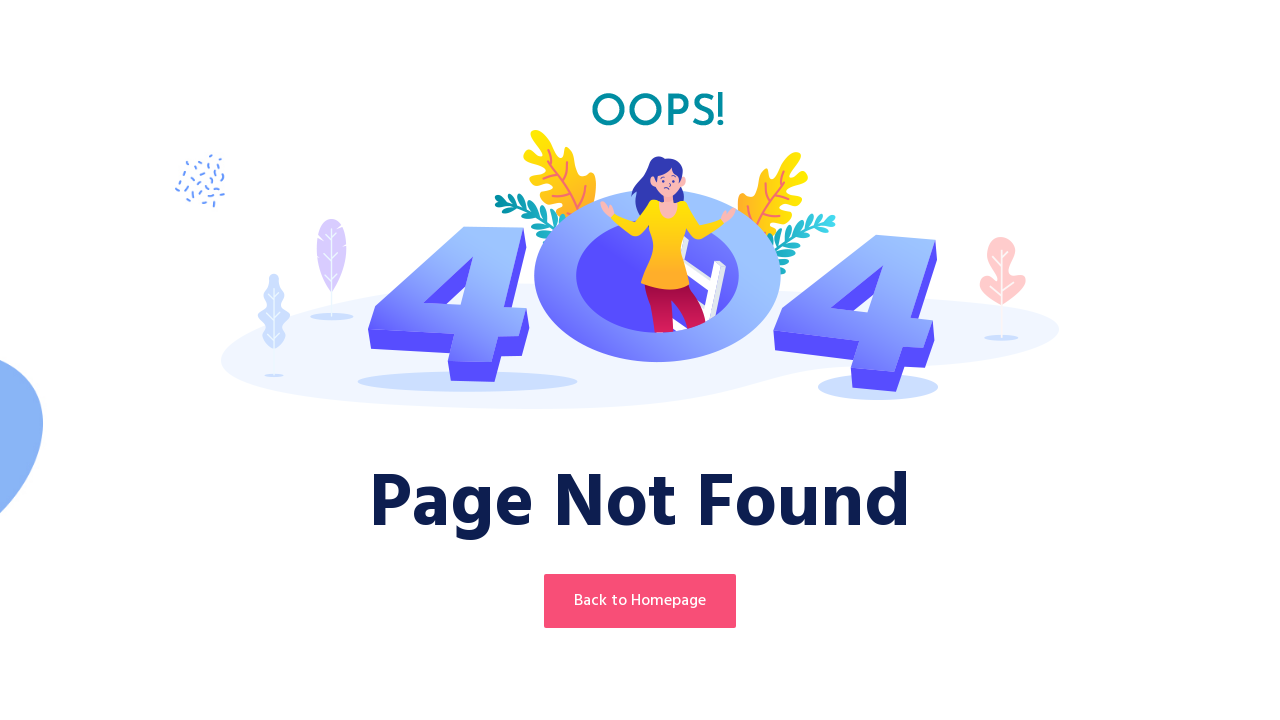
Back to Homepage (640, 601)
